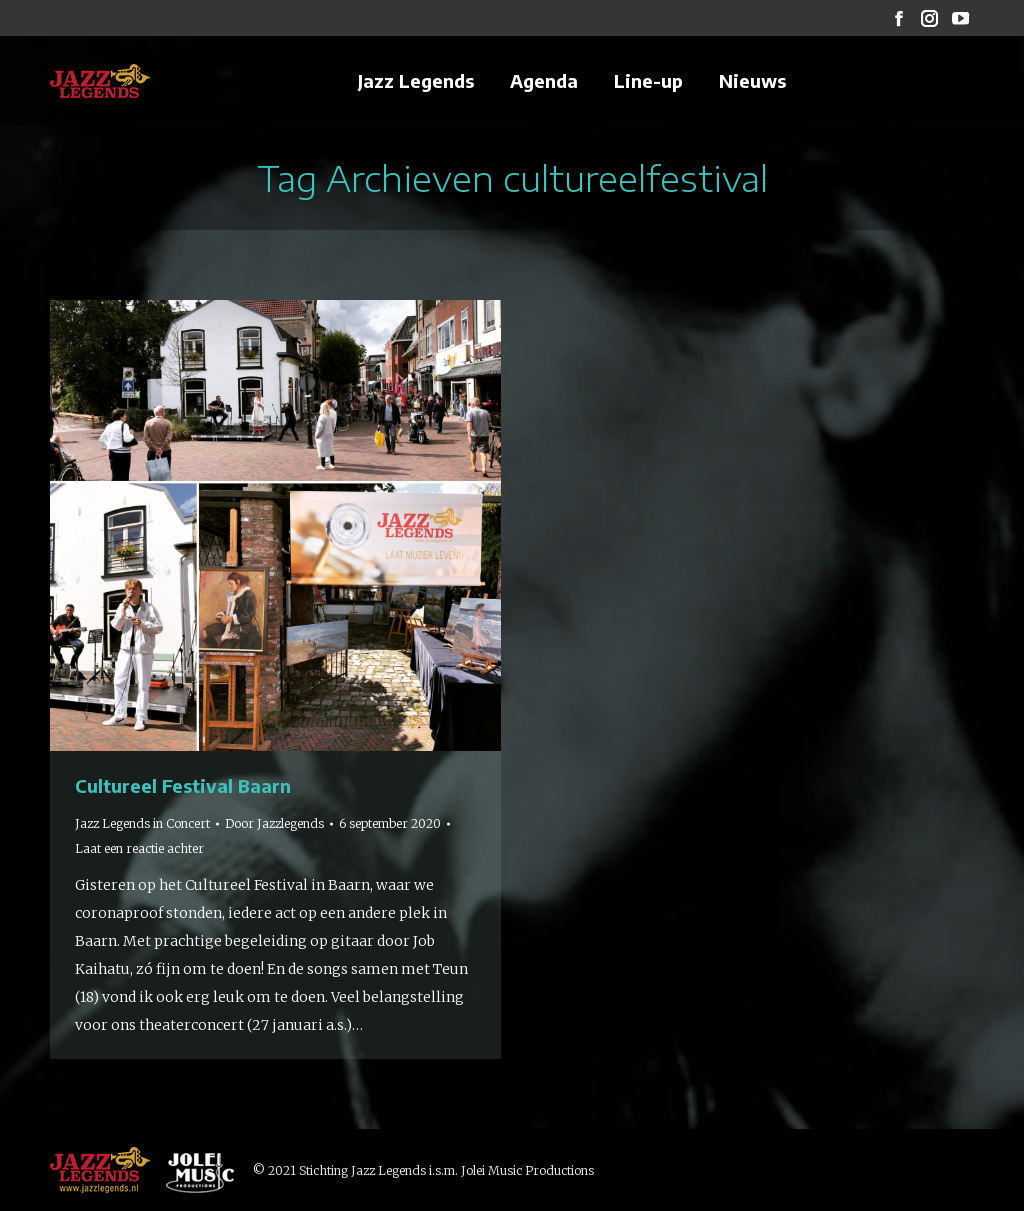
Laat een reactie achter (139, 848)
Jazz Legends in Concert (142, 823)
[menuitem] (416, 81)
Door (274, 823)
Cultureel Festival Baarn (183, 785)
